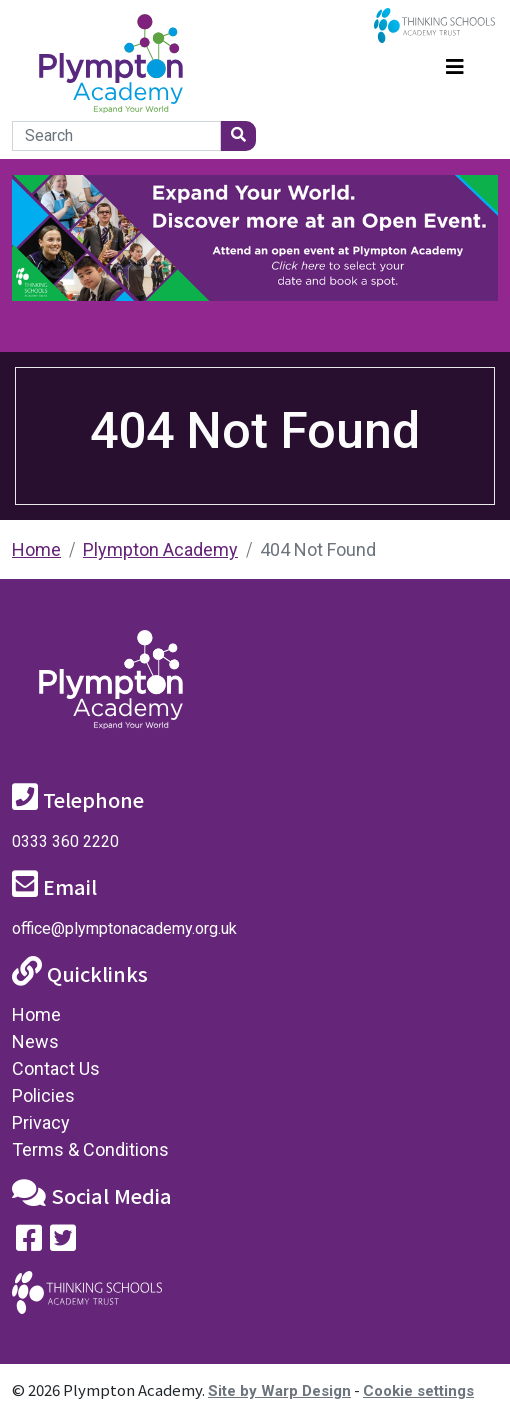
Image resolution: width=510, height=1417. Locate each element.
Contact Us (56, 1068)
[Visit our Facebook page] (29, 1242)
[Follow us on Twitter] (63, 1242)
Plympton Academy (160, 549)
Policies (43, 1095)
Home (36, 549)
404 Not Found (318, 549)
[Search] (116, 136)
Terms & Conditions (90, 1149)
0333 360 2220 (65, 841)
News (35, 1041)
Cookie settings (418, 1391)
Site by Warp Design (279, 1391)
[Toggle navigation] (455, 64)
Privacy (41, 1122)
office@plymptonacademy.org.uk (124, 928)
